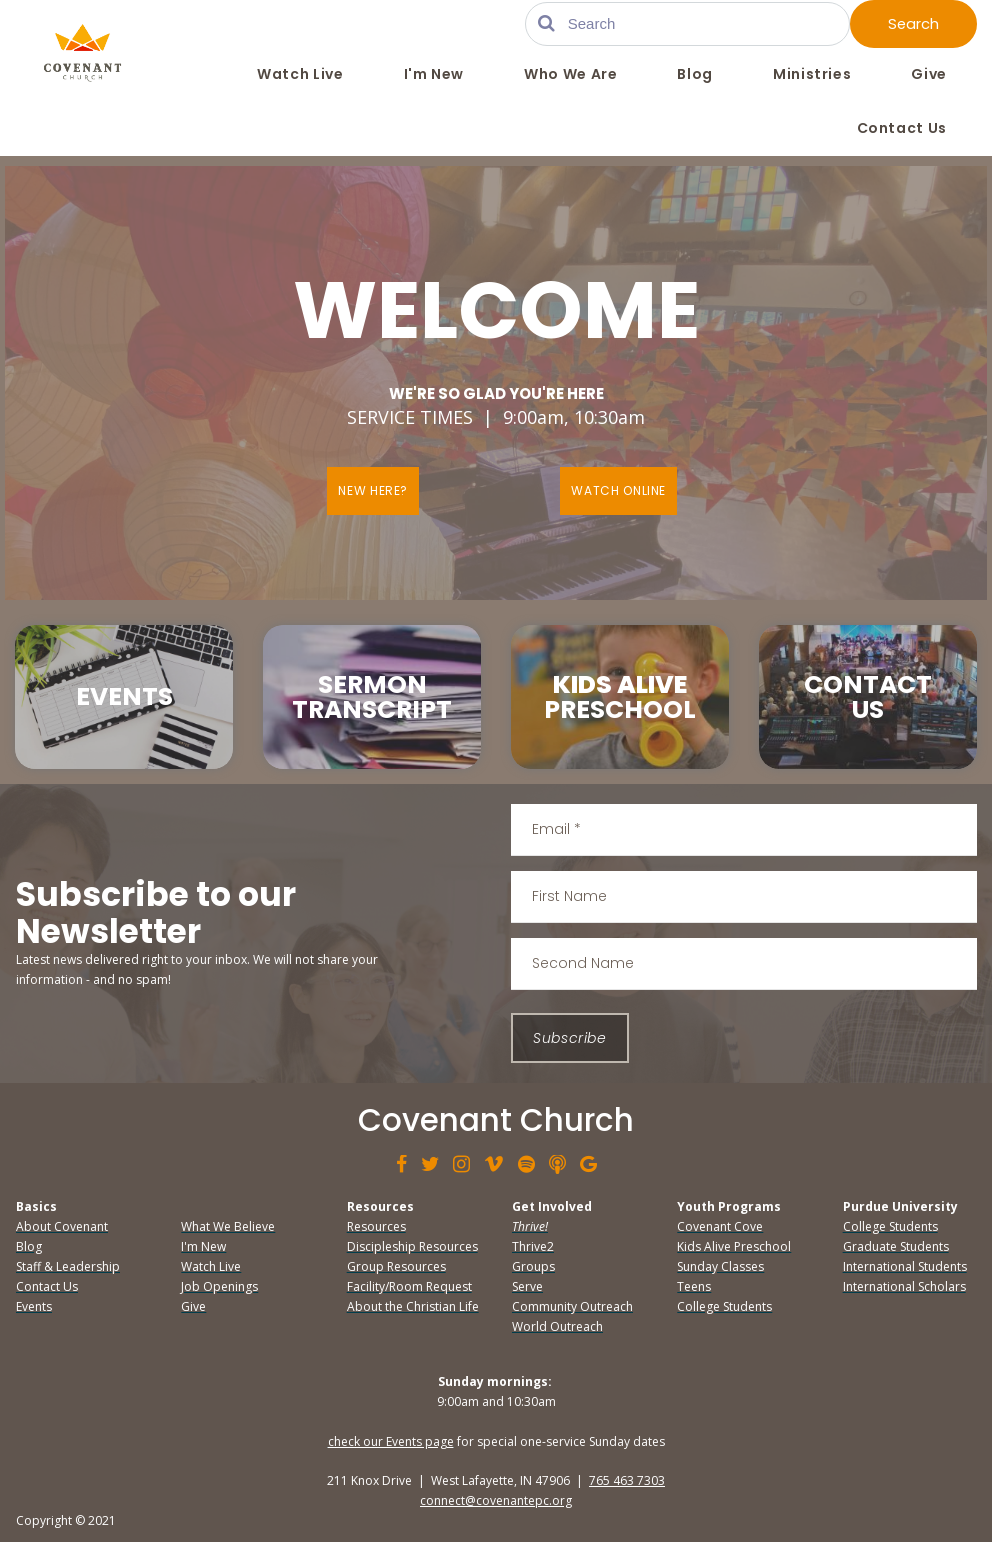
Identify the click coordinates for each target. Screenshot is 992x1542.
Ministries (812, 75)
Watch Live (300, 75)
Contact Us (902, 129)
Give (929, 75)
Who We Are (570, 75)
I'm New (434, 75)
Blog (695, 75)
